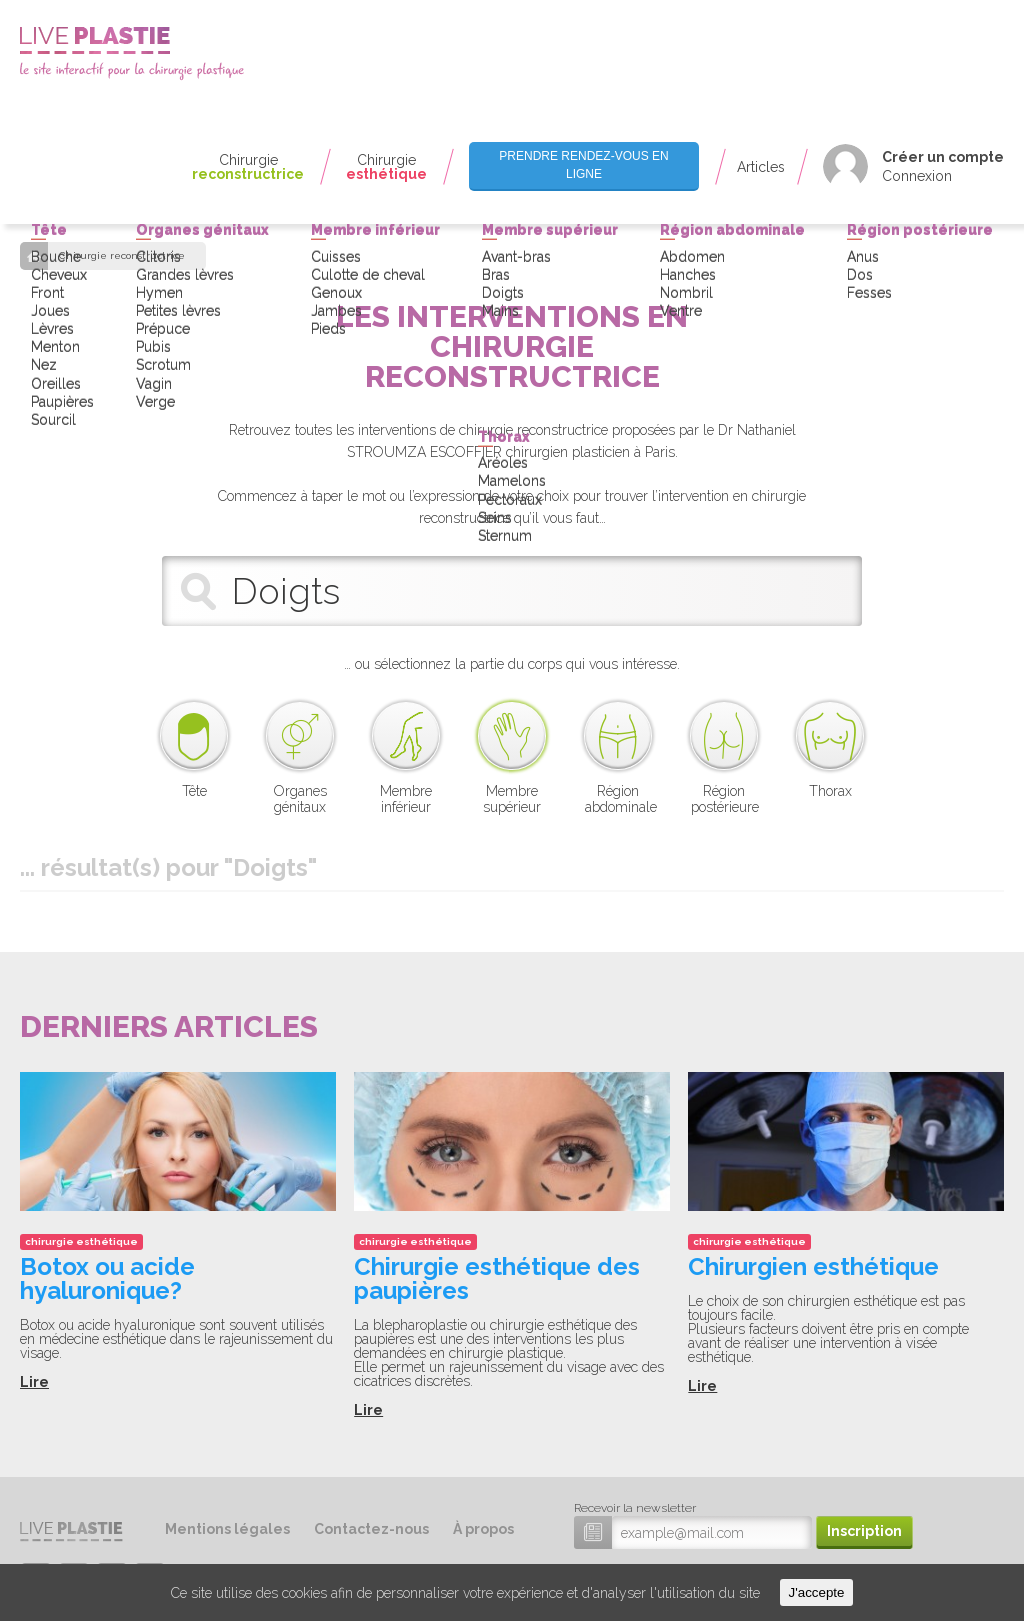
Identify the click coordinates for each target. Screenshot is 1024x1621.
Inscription (864, 1531)
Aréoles (503, 86)
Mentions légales (227, 1529)
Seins (495, 140)
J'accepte (817, 1592)
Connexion (917, 176)
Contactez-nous (371, 1529)
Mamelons (512, 104)
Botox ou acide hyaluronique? (107, 1278)
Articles (761, 167)
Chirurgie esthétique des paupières (497, 1278)
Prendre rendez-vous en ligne (583, 164)
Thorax (504, 59)
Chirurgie (248, 167)
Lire (34, 1382)
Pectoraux (510, 122)
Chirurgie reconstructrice (122, 256)
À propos (483, 1529)
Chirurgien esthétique (813, 1266)
